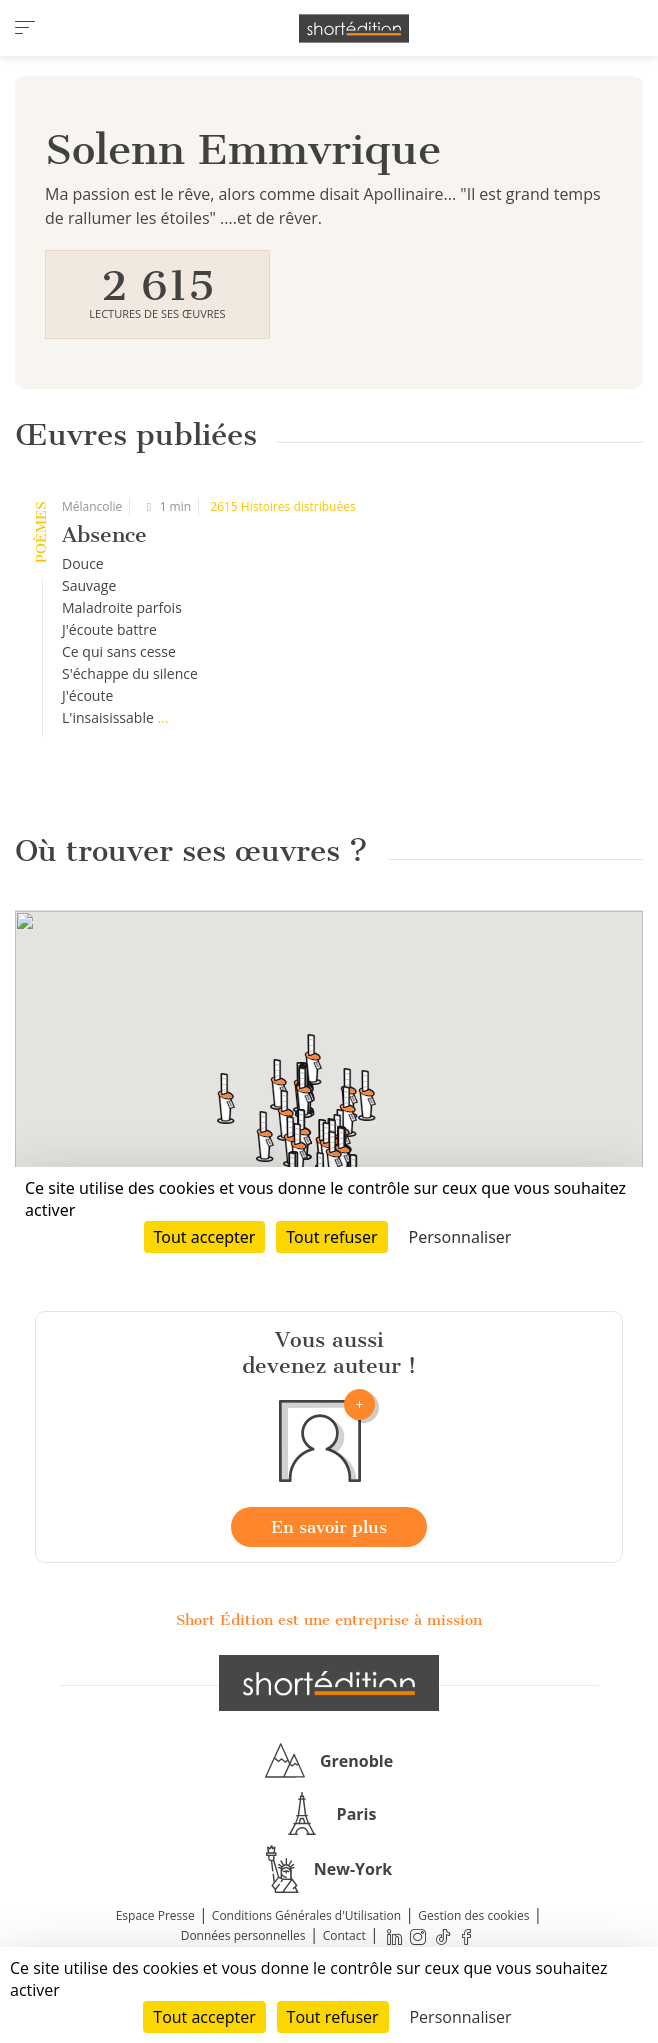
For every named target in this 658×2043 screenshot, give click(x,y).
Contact (344, 1935)
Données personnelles (243, 1935)
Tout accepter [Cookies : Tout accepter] (204, 2017)
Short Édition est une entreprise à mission (329, 1620)
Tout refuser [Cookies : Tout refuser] (333, 2017)
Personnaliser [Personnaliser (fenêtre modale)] (460, 2017)
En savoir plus (329, 1527)
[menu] (25, 28)
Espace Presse (155, 1915)
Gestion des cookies (473, 1915)
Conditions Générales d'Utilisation (306, 1915)
